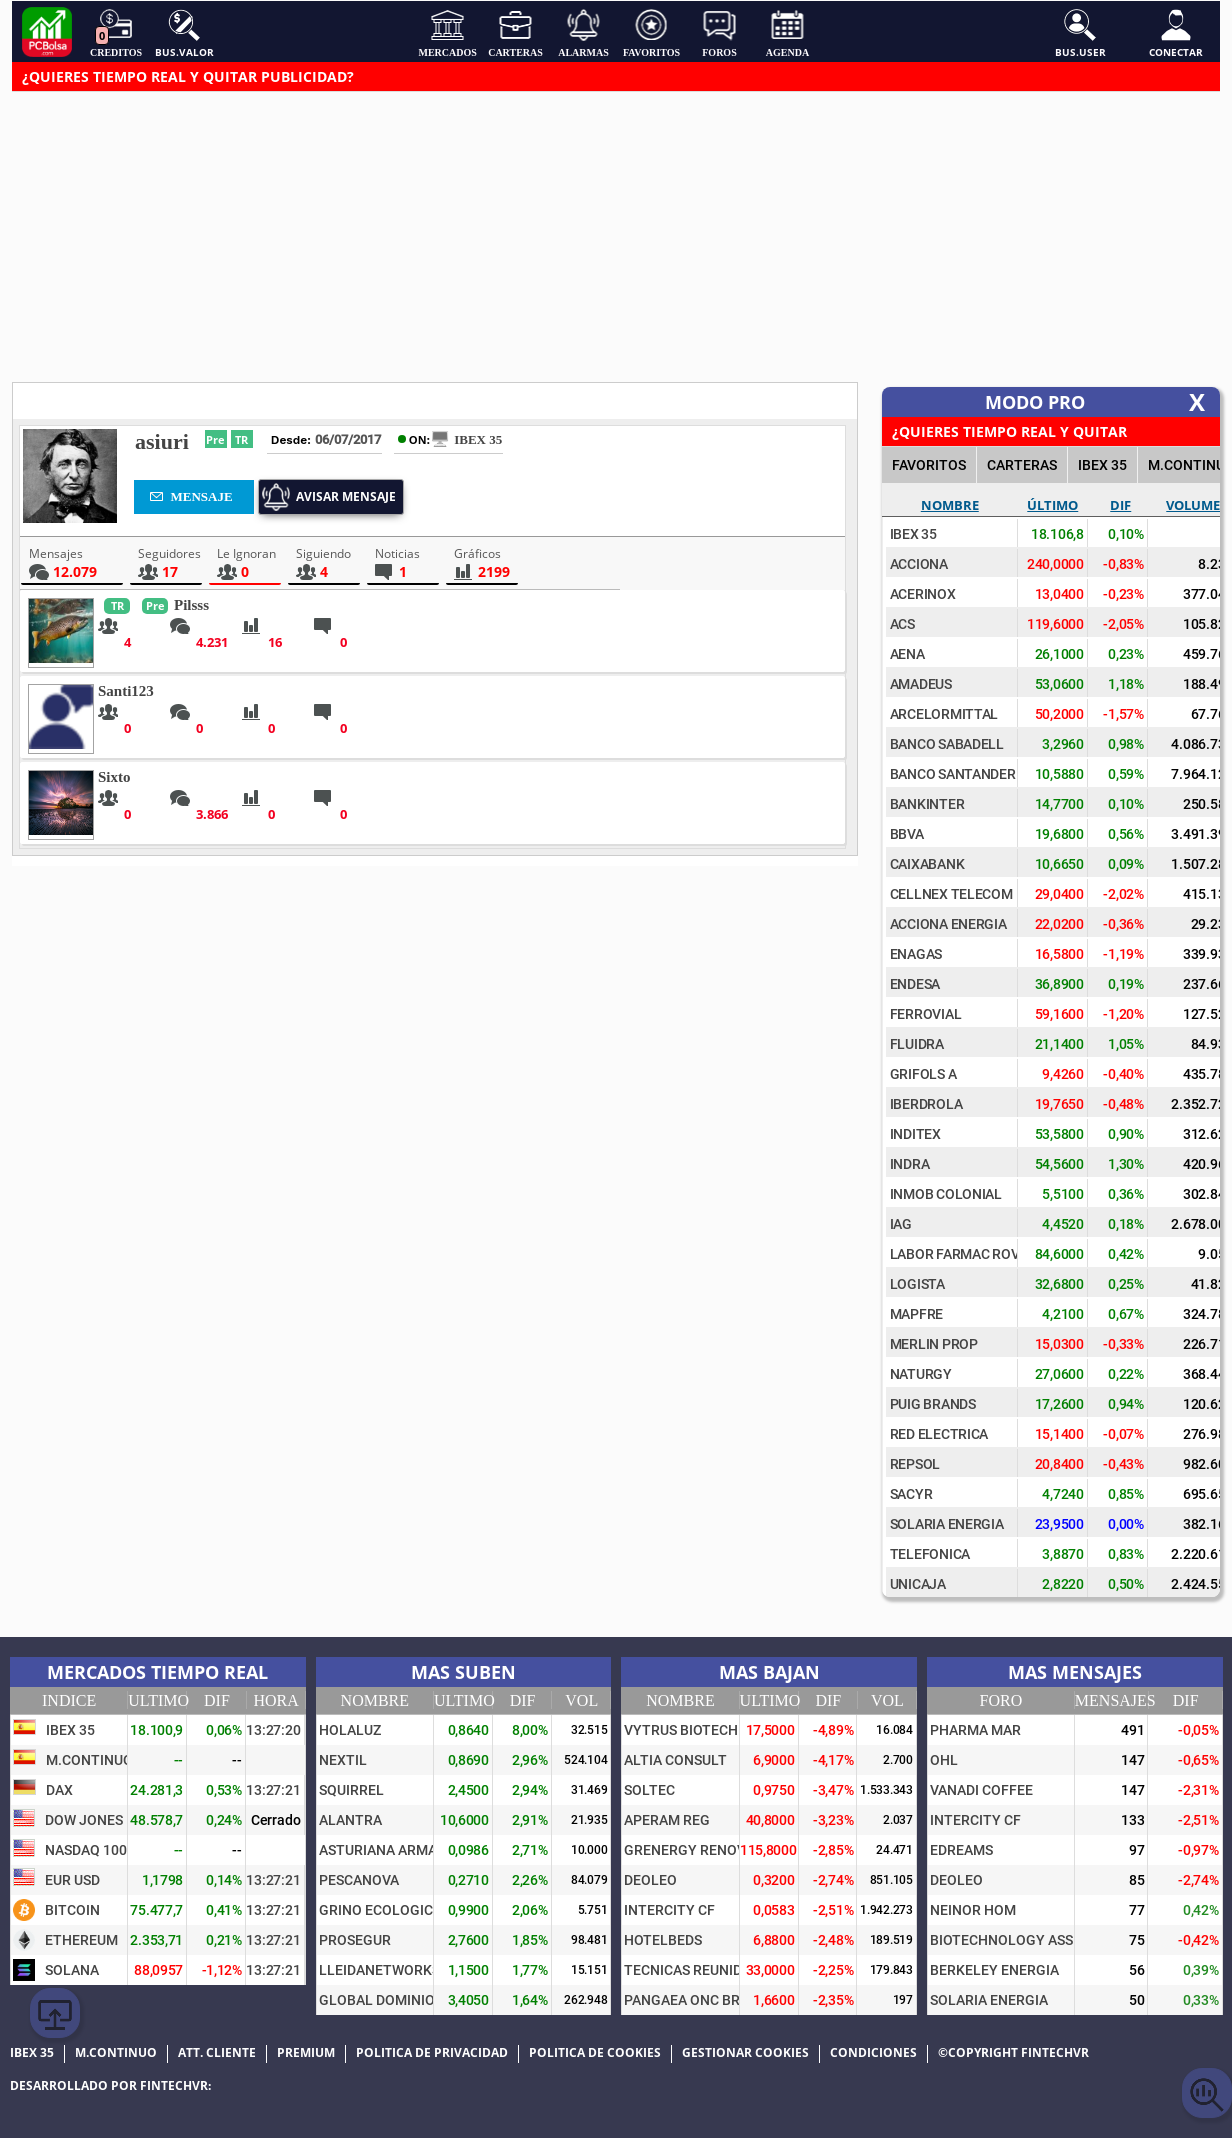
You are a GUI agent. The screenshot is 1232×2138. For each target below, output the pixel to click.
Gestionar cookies (745, 2053)
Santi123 (126, 691)
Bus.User (1080, 33)
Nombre (950, 505)
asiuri (162, 441)
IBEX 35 (1102, 465)
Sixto (114, 777)
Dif (1120, 505)
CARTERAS (1022, 465)
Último (1052, 505)
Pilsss (191, 605)
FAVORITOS (929, 465)
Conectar (1176, 33)
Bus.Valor (184, 33)
